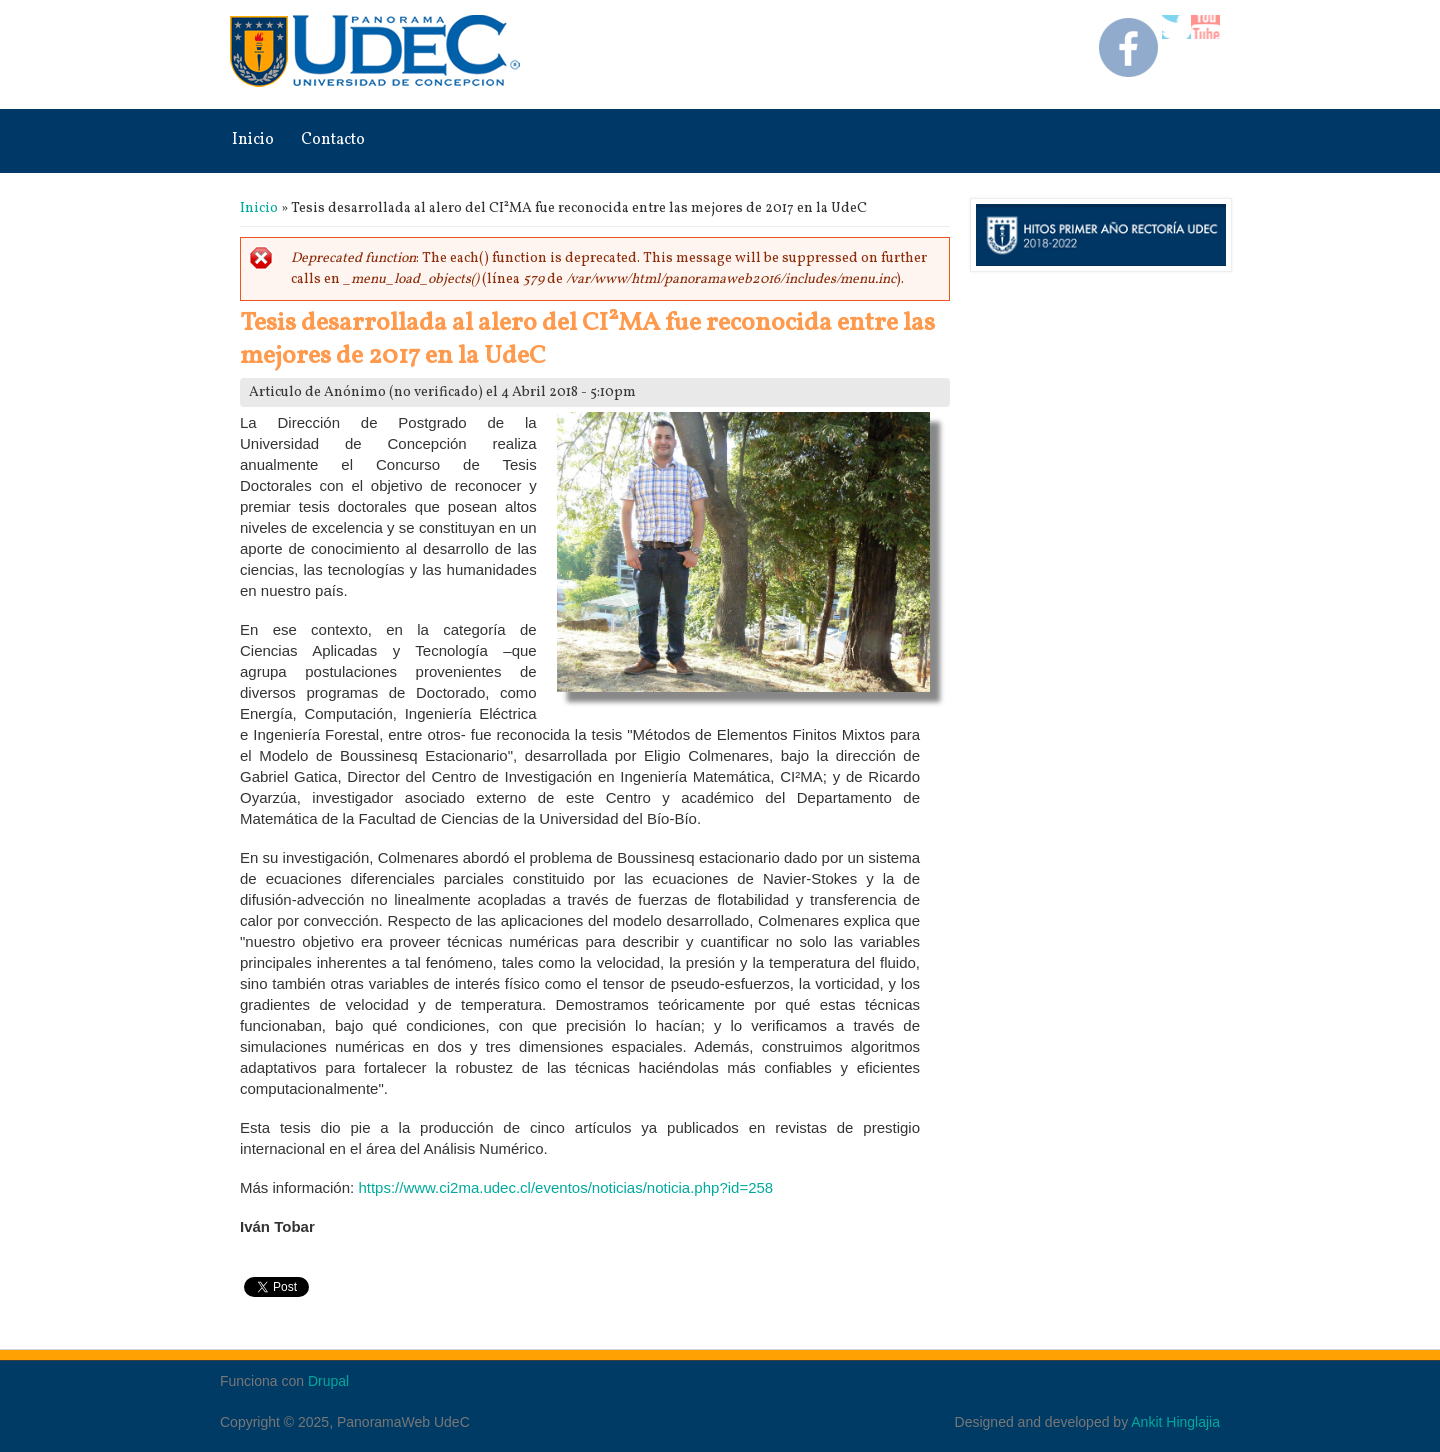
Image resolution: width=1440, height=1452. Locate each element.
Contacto (333, 140)
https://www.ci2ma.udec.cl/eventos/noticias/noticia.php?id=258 (565, 1187)
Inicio (253, 140)
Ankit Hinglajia (1175, 1422)
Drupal (328, 1381)
